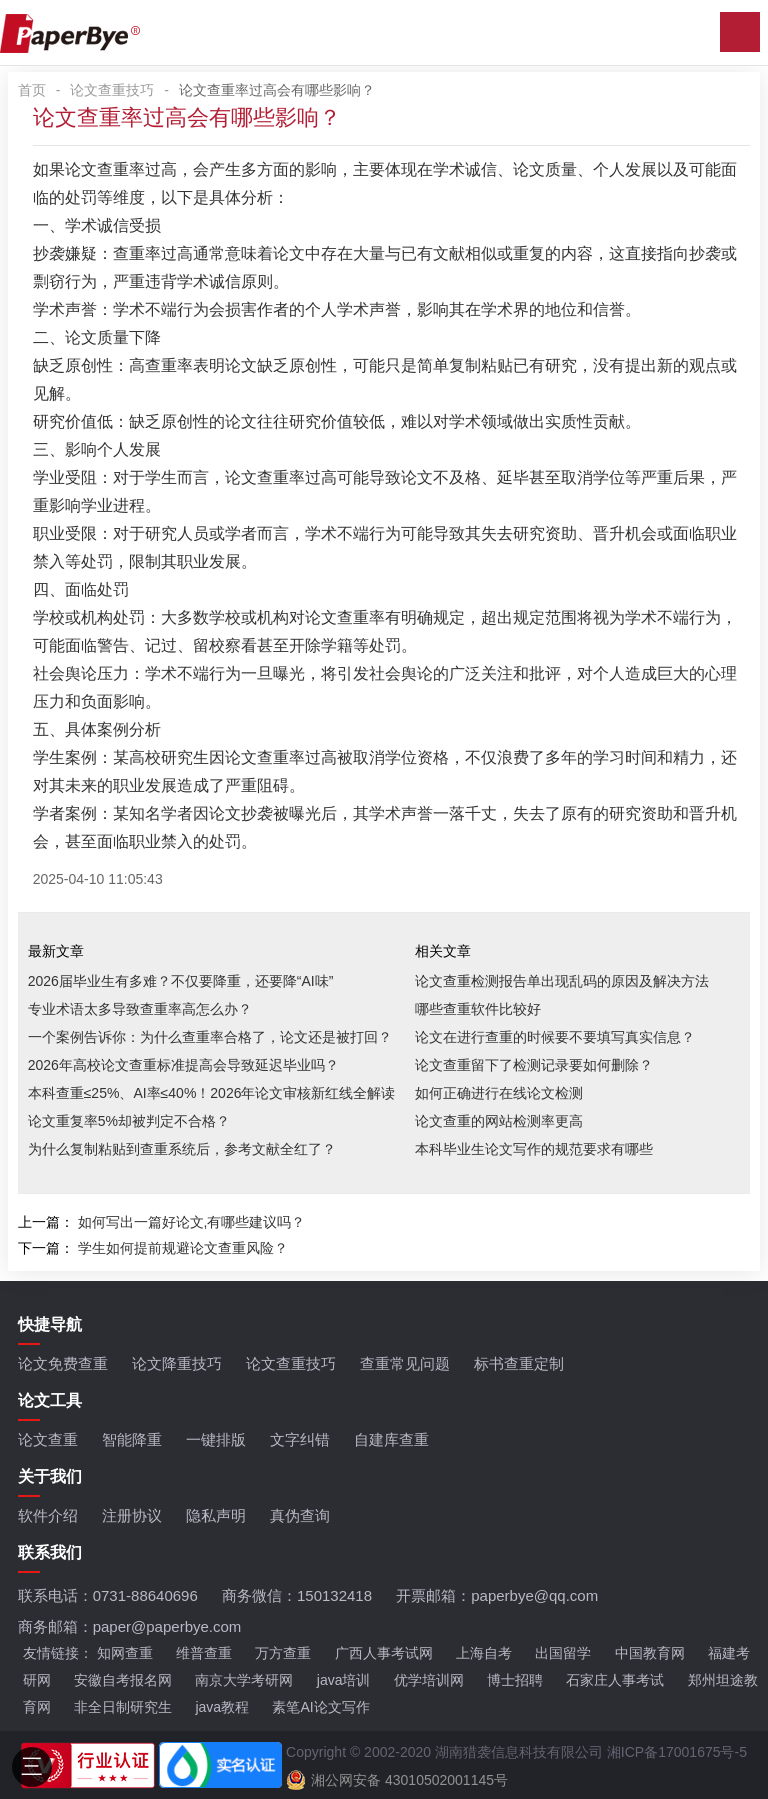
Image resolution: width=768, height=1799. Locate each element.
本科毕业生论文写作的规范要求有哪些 (534, 1149)
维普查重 (204, 1653)
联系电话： (108, 1595)
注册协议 (132, 1515)
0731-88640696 (145, 1595)
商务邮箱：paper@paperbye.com (130, 1626)
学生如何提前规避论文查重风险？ (183, 1248)
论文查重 (48, 1439)
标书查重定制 (519, 1363)
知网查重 (125, 1653)
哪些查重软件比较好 (478, 1009)
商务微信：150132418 (297, 1595)
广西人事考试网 (384, 1653)
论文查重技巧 (112, 90)
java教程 (222, 1707)
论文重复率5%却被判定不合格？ (129, 1121)
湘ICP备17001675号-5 (677, 1752)
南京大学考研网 (244, 1680)
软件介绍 (48, 1515)
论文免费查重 (63, 1363)
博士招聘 (515, 1680)
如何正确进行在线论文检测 (499, 1093)
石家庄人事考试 (615, 1680)
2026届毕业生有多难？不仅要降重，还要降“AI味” (181, 981)
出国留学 (563, 1653)
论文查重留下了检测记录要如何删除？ (534, 1065)
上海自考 (484, 1653)
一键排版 (216, 1439)
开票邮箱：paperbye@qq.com (497, 1595)
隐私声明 (216, 1515)
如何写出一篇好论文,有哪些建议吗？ (192, 1222)
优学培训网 (429, 1680)
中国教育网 (650, 1653)
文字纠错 (300, 1439)
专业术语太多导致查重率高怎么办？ (140, 1009)
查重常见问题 (405, 1363)
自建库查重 (391, 1439)
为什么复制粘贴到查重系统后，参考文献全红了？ (182, 1149)
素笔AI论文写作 (320, 1707)
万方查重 (283, 1653)
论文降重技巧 (177, 1363)
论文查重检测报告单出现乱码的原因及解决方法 (562, 981)
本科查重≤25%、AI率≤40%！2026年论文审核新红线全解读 (212, 1093)
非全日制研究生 (123, 1707)
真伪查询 (300, 1515)
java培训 (344, 1680)
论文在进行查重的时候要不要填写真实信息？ (555, 1037)
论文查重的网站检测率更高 (499, 1121)
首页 (32, 90)
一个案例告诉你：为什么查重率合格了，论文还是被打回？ (210, 1037)
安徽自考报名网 (123, 1680)
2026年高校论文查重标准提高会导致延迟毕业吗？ (183, 1065)
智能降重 (132, 1439)
